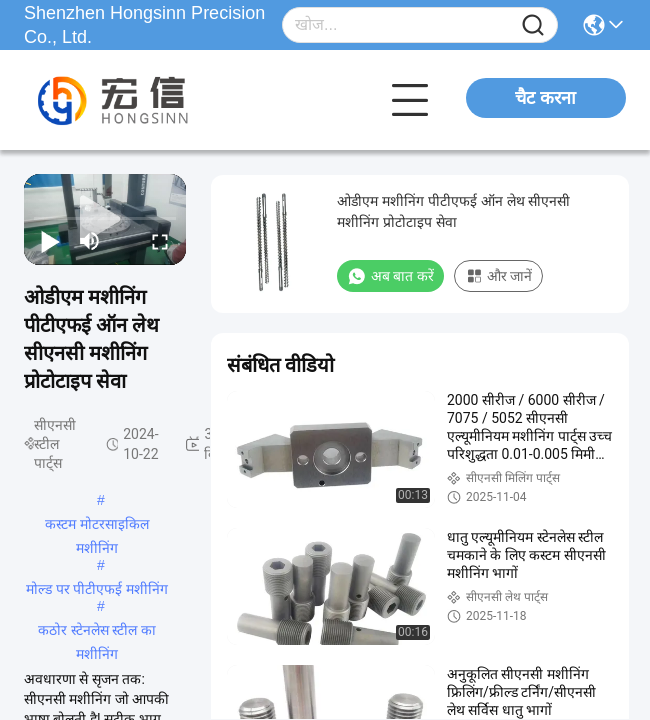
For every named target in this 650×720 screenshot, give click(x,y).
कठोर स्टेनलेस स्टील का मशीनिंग (97, 632)
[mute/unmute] (90, 241)
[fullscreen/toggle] (160, 241)
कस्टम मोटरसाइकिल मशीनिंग (97, 526)
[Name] (533, 25)
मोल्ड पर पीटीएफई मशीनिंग (97, 589)
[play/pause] (50, 241)
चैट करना (545, 98)
